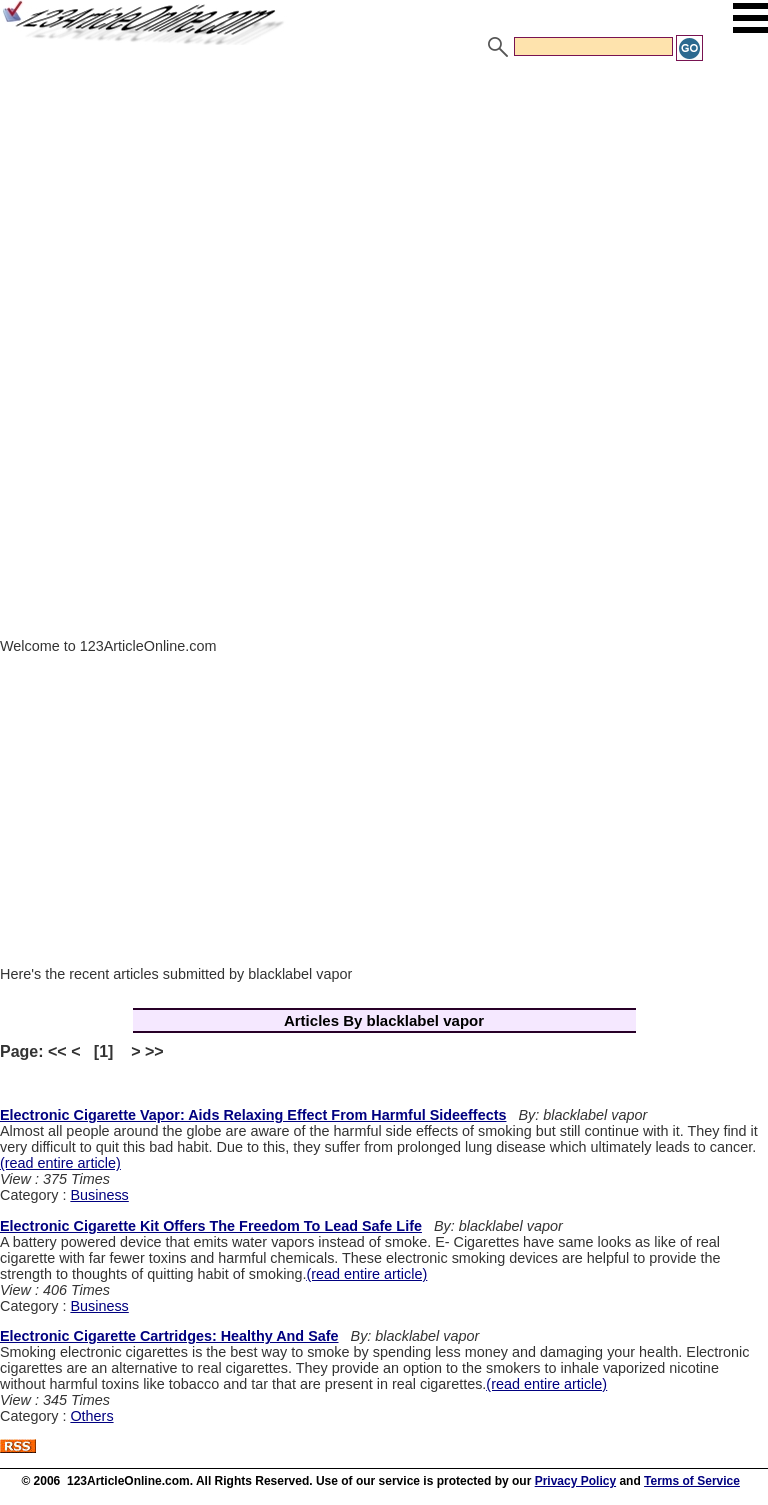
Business (99, 1195)
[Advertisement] (384, 213)
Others (91, 1416)
